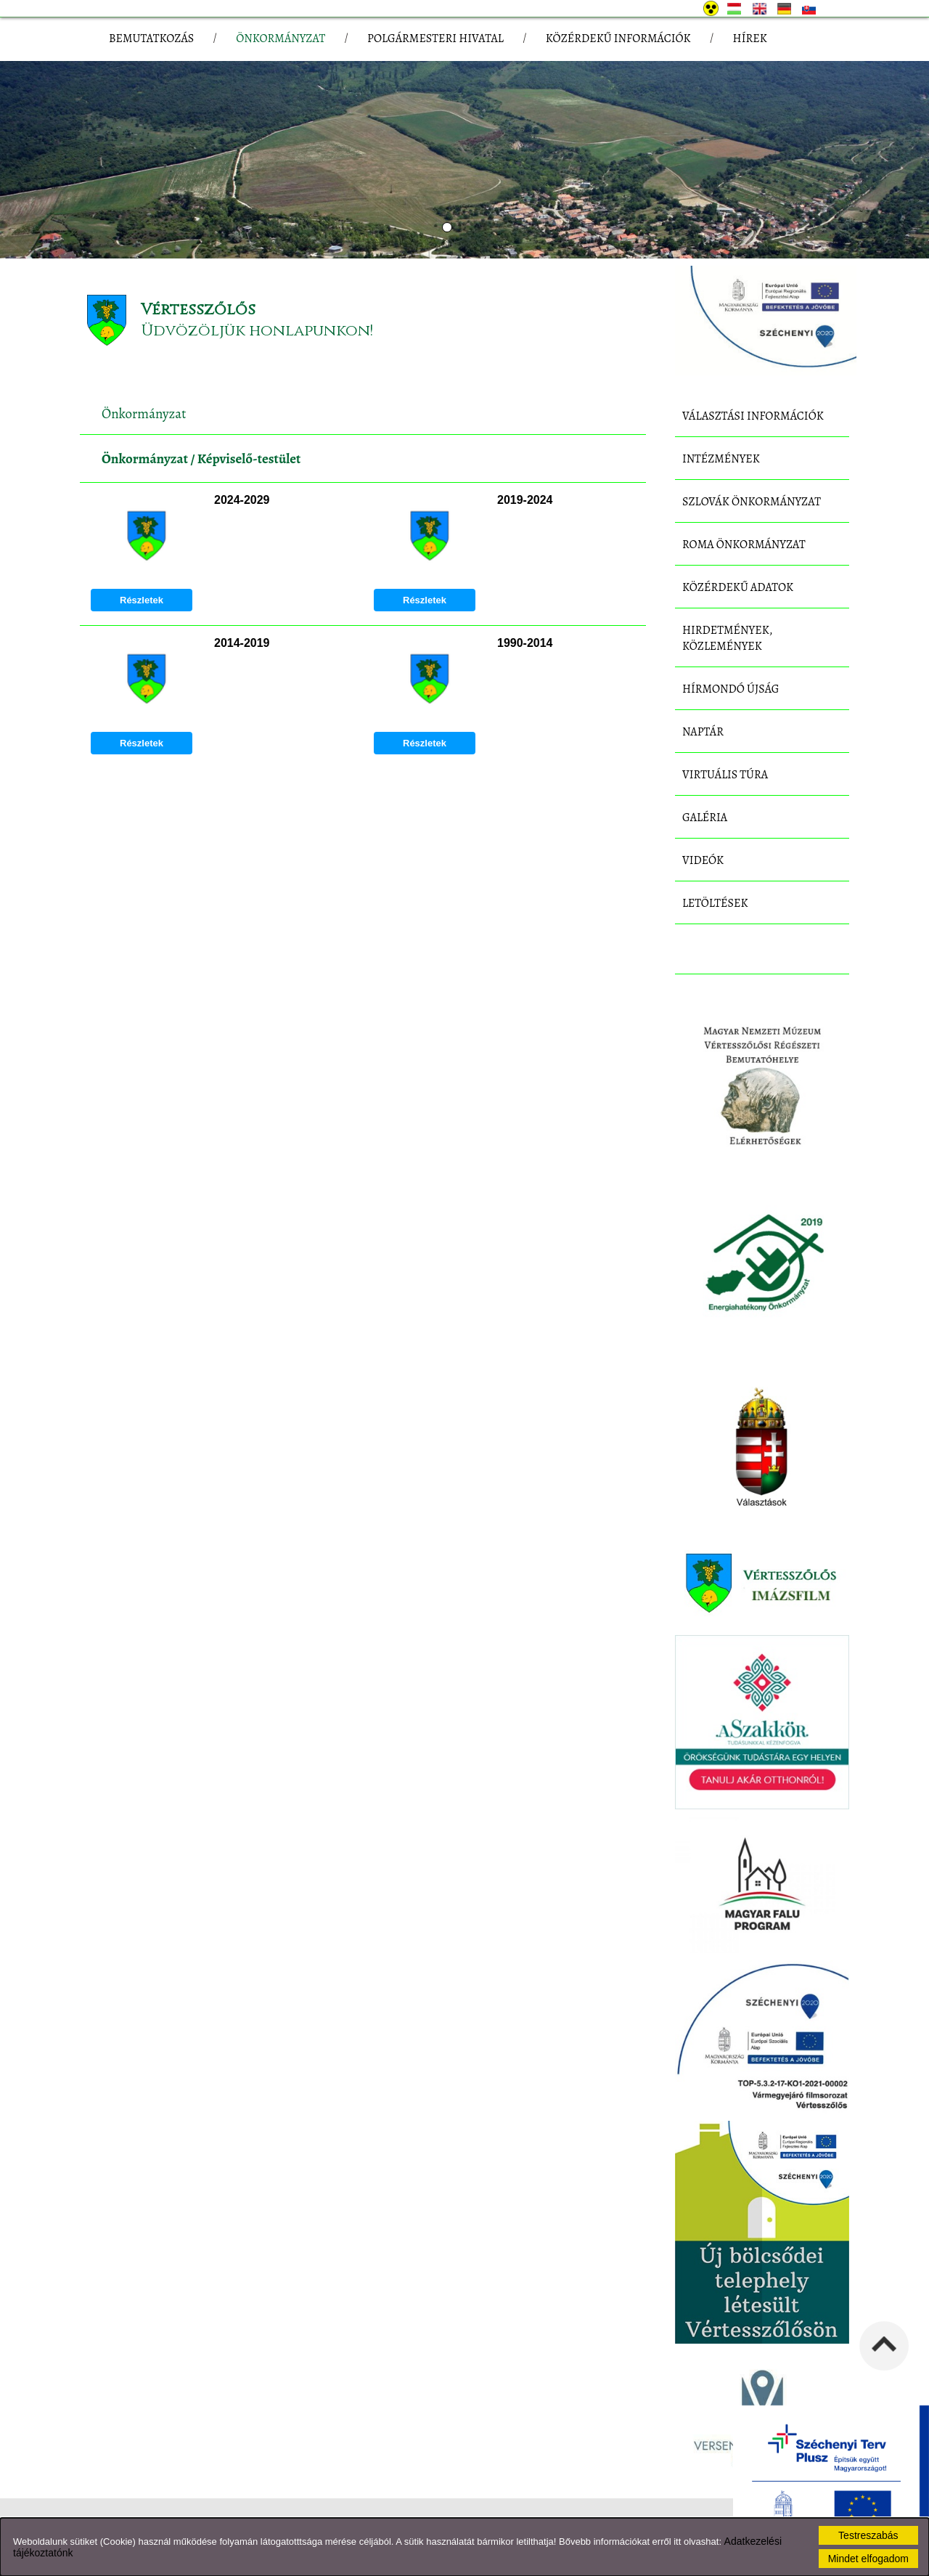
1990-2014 (525, 643)
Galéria (704, 818)
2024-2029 (242, 500)
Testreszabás (868, 2535)
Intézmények (721, 459)
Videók (703, 860)
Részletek (141, 600)
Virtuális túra (725, 775)
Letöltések (715, 903)
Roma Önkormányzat (744, 545)
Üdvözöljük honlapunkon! (257, 330)
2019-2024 (525, 500)
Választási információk (753, 416)
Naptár (703, 732)
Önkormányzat (145, 458)
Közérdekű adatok (737, 587)
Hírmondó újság (730, 689)
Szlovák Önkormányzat (751, 502)
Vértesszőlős (198, 309)
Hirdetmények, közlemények (727, 638)
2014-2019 (242, 643)
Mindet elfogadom (868, 2558)
